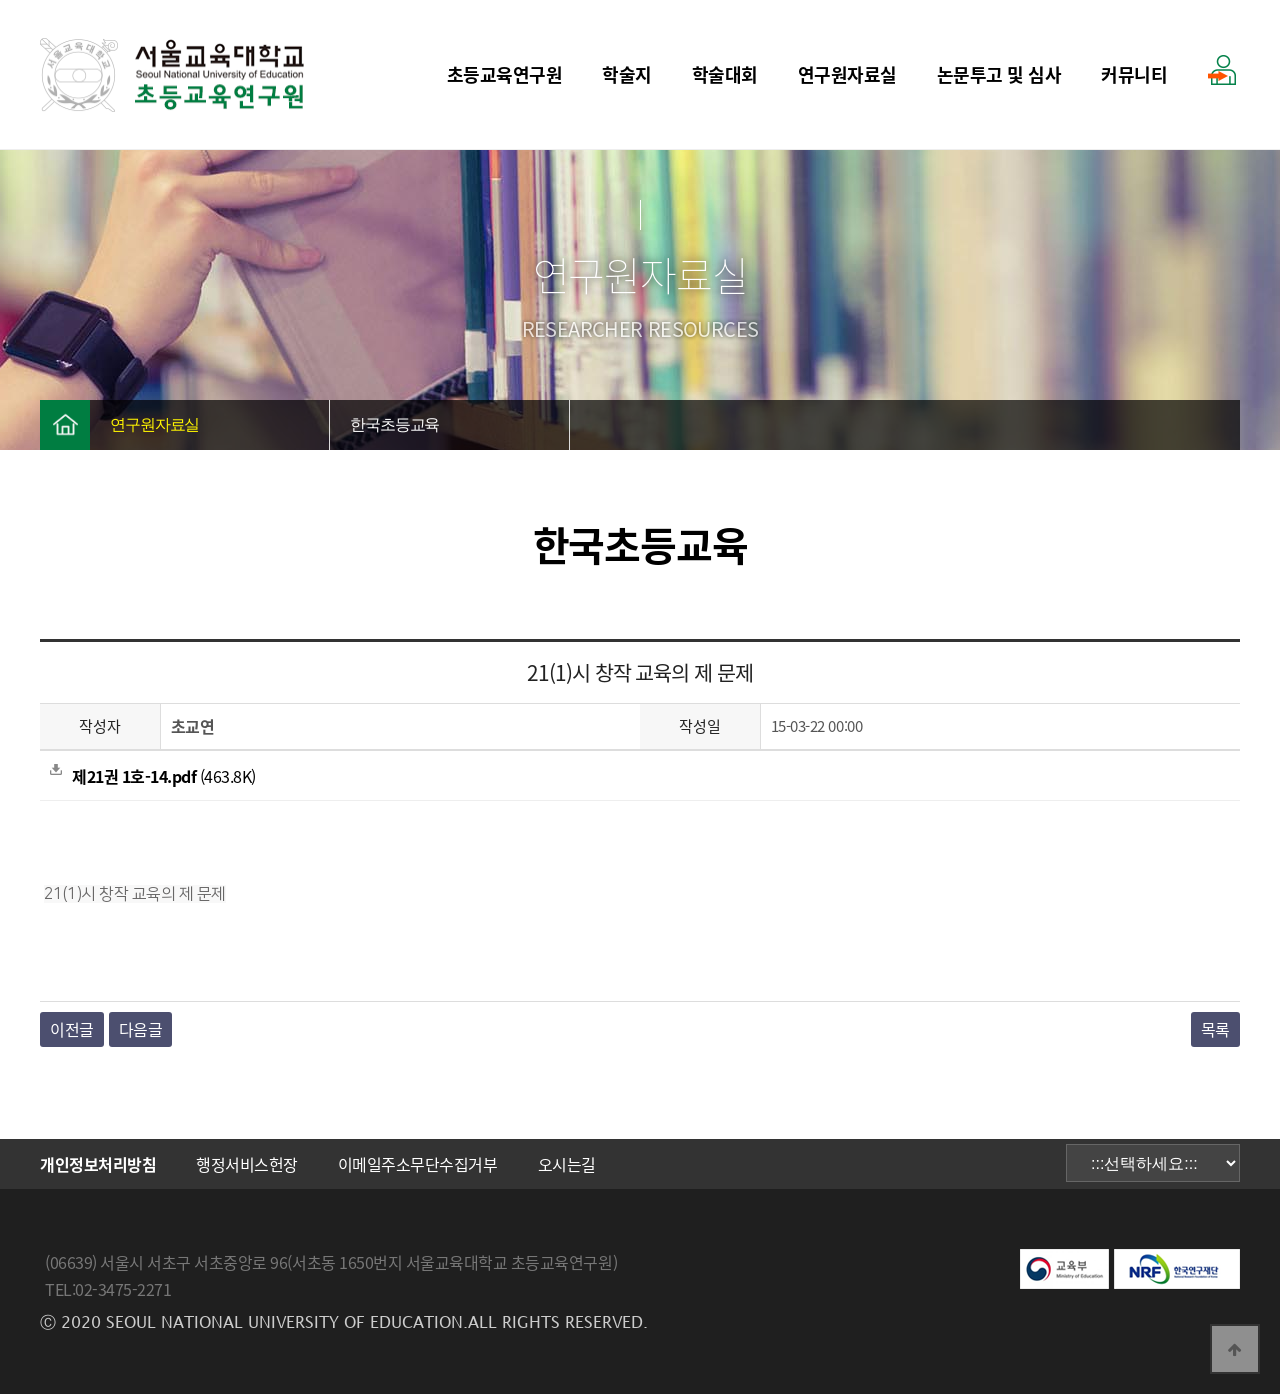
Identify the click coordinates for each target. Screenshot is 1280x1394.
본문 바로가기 (0, 0)
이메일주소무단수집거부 (418, 1164)
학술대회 (725, 74)
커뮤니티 (1134, 74)
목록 (1215, 1029)
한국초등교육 (394, 424)
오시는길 (567, 1164)
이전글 (72, 1029)
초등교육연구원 (505, 74)
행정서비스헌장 (247, 1164)
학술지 (627, 74)
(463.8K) (153, 776)
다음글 (141, 1029)
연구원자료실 (847, 74)
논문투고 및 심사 (999, 74)
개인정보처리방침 (98, 1164)
